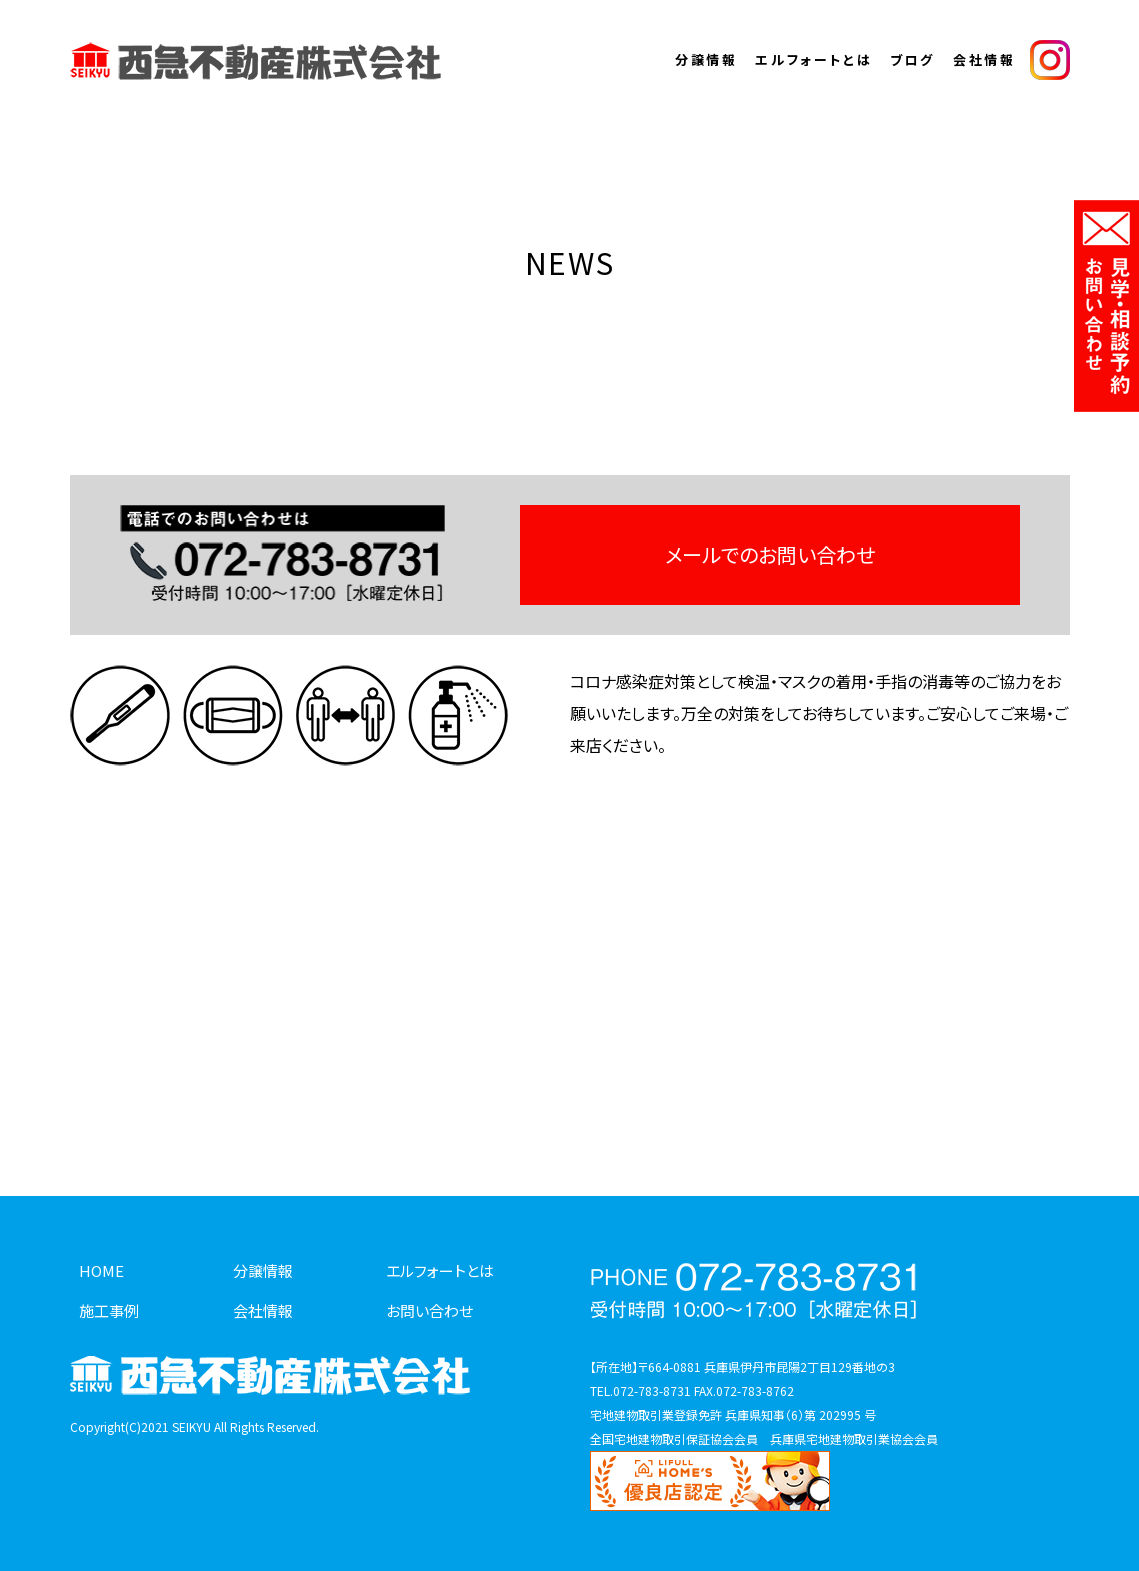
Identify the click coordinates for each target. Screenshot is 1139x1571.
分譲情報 (706, 59)
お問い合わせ (429, 1310)
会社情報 (984, 59)
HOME (101, 1270)
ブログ (912, 59)
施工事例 (109, 1310)
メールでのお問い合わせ (770, 554)
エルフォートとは (813, 59)
